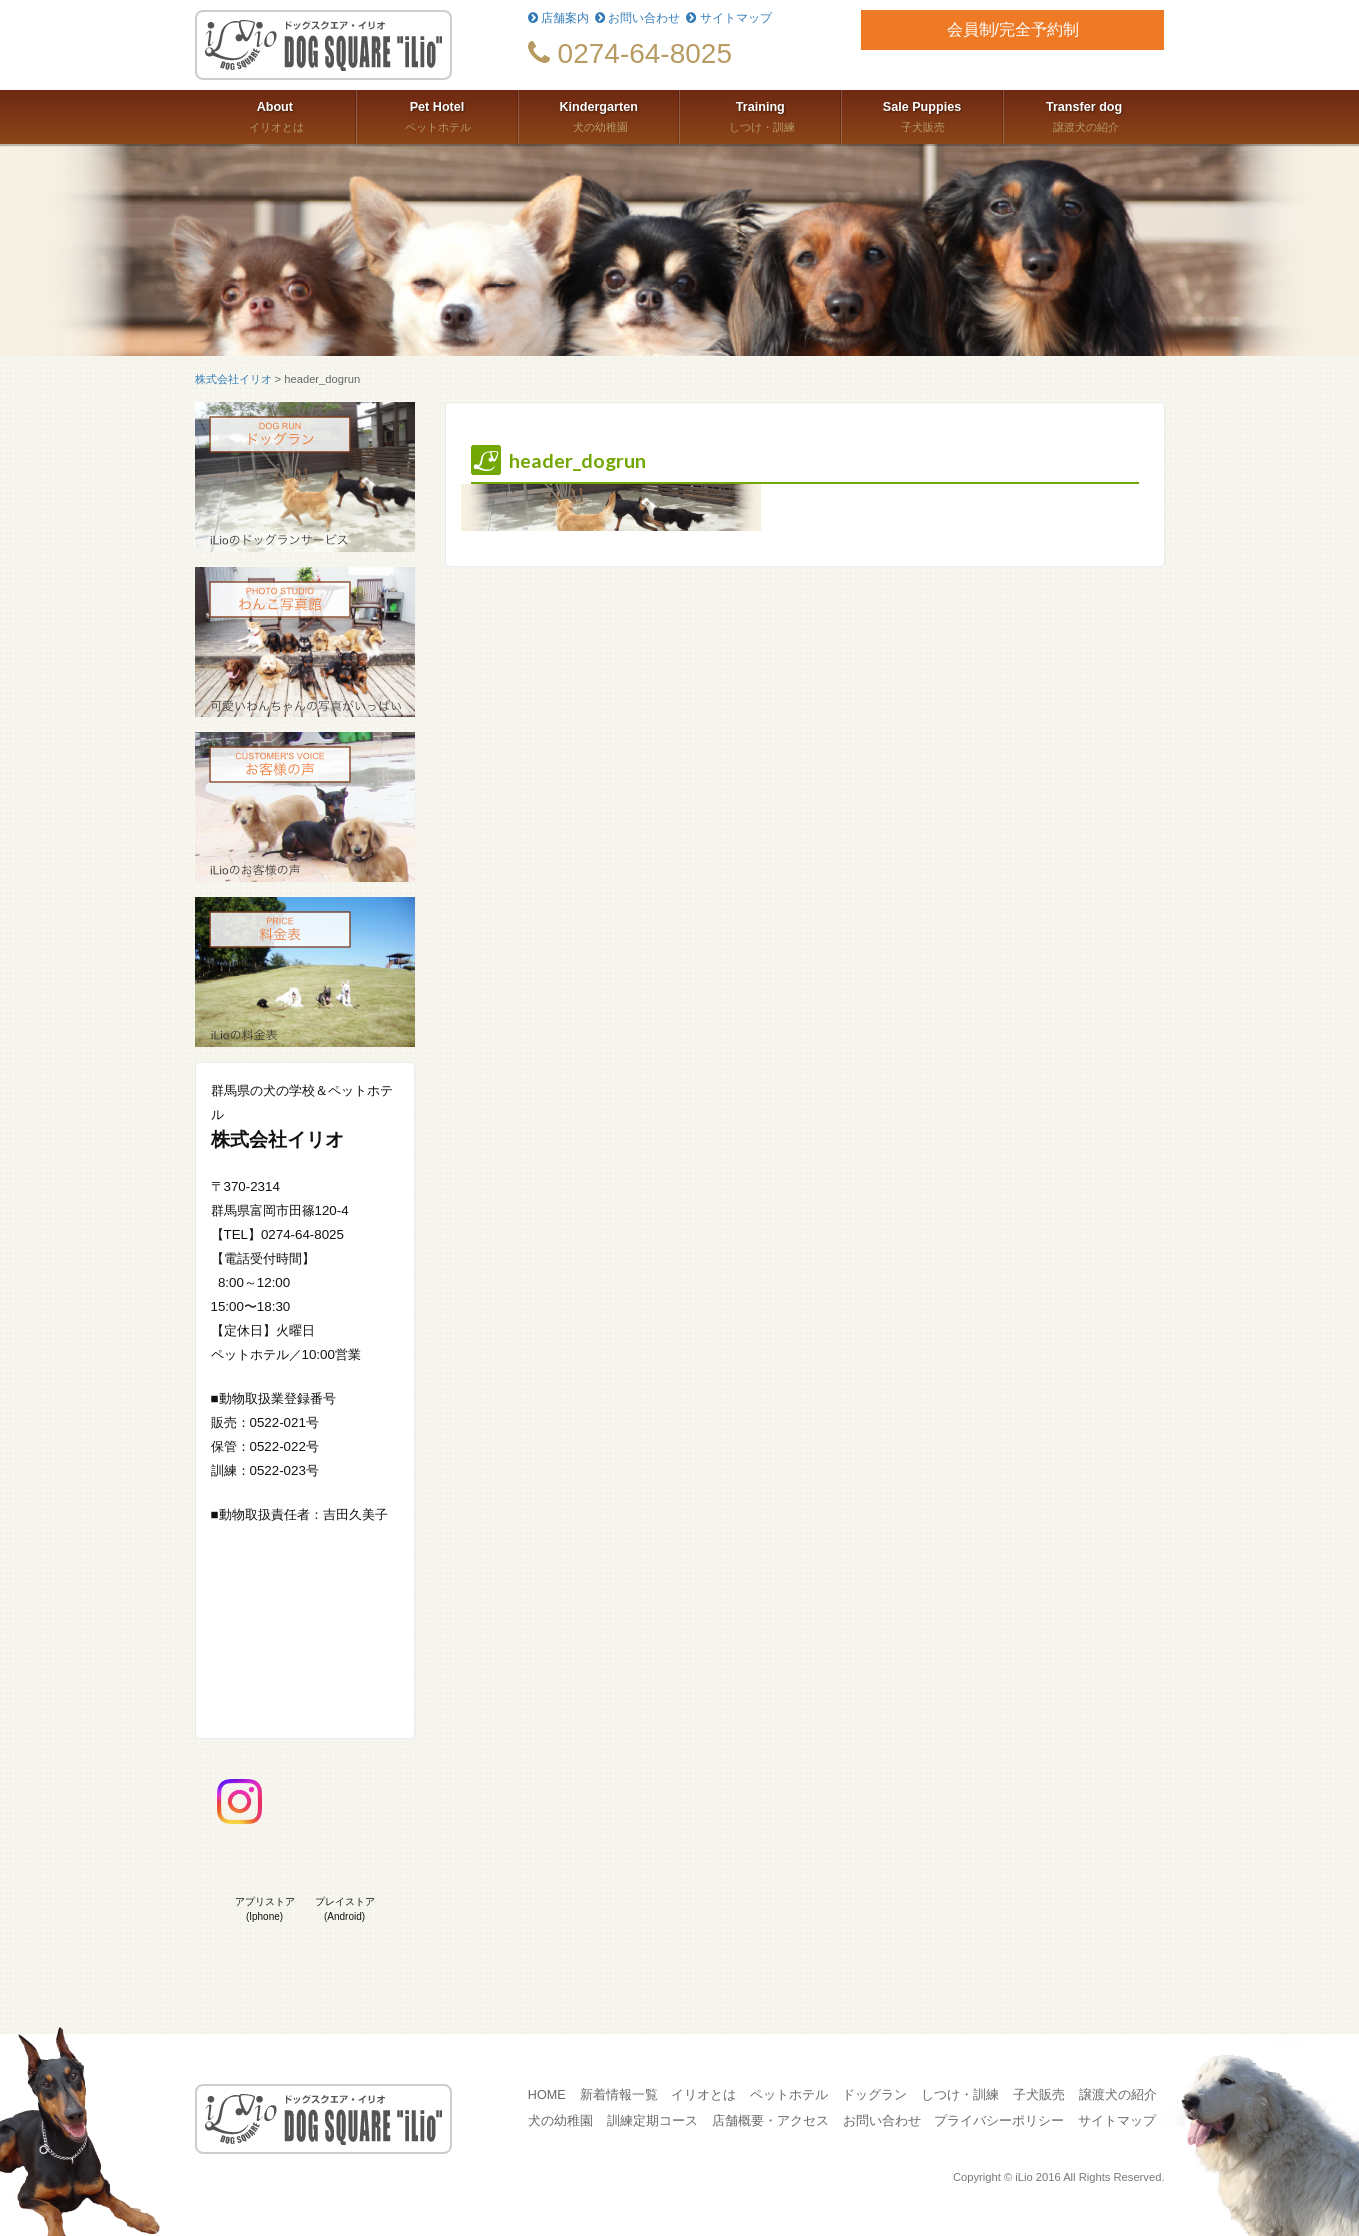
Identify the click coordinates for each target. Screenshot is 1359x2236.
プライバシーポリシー (999, 2121)
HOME (547, 2095)
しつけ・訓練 (760, 115)
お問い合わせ (637, 18)
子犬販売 (922, 115)
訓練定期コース (652, 2121)
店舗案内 (558, 18)
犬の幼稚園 (599, 115)
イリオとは (275, 115)
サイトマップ (728, 18)
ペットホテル (437, 115)
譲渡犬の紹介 (1084, 115)
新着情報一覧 (619, 2095)
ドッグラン (874, 2095)
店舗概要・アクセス (770, 2121)
